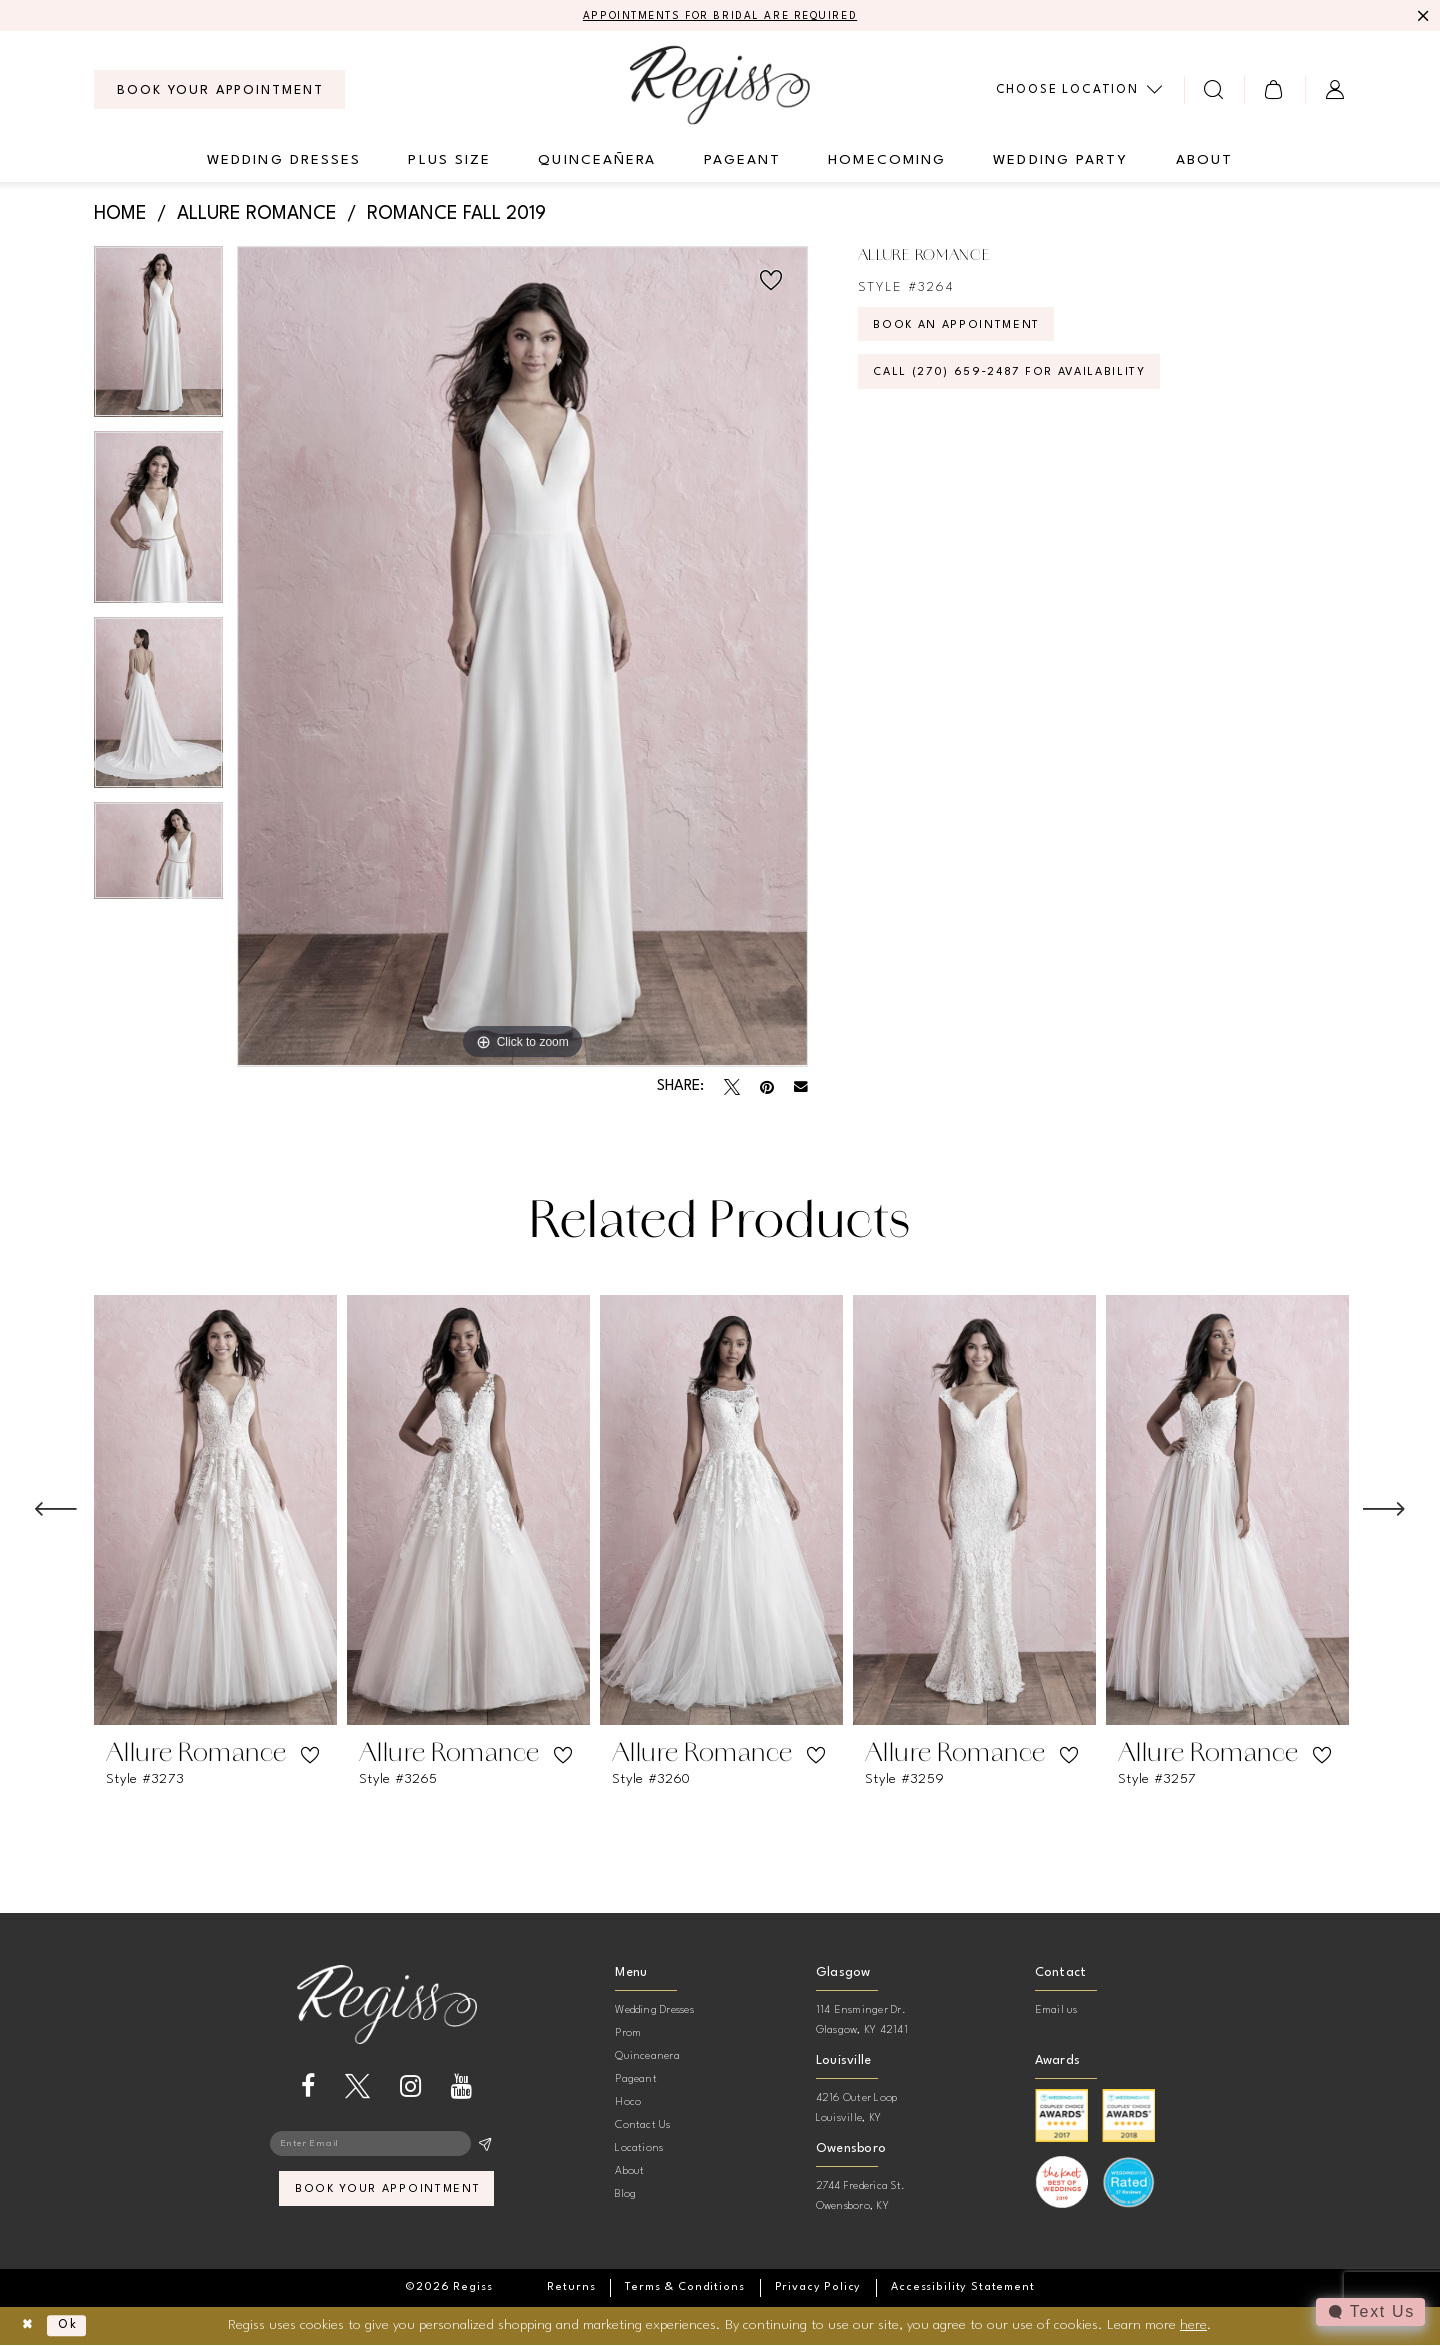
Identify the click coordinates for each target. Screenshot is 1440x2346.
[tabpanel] (158, 340)
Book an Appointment (969, 332)
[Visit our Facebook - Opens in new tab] (308, 2088)
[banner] (720, 86)
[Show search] (1214, 91)
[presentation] (215, 1512)
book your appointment (387, 2198)
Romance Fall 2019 (456, 216)
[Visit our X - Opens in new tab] (357, 2088)
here (1193, 2326)
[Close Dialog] (30, 2327)
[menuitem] (219, 92)
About (629, 2173)
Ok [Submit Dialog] (76, 2327)
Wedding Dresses (654, 2012)
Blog (625, 2196)
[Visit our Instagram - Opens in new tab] (410, 2088)
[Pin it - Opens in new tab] (767, 1089)
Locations (639, 2150)
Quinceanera (647, 2058)
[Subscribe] (484, 2148)
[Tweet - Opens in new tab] (732, 1089)
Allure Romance (257, 216)
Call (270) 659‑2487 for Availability (1030, 386)
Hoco (628, 2104)
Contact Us (642, 2127)
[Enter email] (387, 2148)
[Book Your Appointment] (219, 92)
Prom (628, 2035)
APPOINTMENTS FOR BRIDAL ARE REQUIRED (720, 17)
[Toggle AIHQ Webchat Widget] (1369, 2312)
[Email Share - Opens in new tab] (801, 1089)
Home (120, 216)
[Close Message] (1422, 17)
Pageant (636, 2081)
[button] (1274, 91)
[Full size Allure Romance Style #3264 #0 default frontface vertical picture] (522, 658)
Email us (1056, 2012)
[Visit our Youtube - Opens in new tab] (461, 2088)
